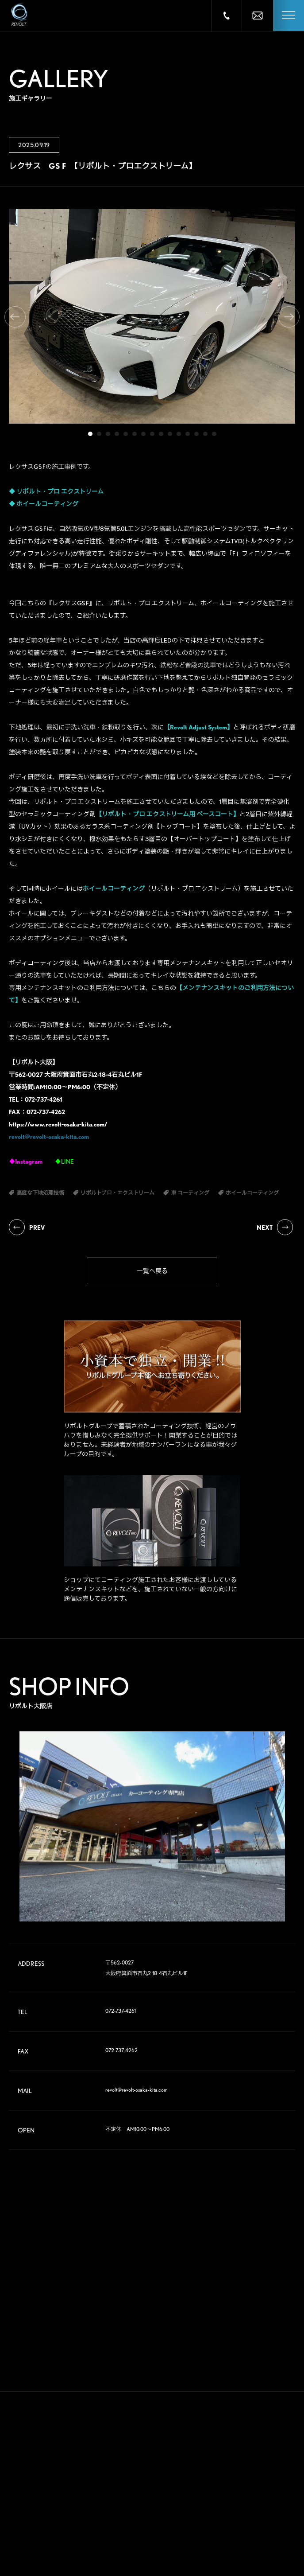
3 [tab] (108, 434)
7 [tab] (143, 434)
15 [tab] (214, 434)
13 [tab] (196, 434)
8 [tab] (152, 434)
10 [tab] (170, 434)
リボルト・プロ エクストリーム (60, 491)
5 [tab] (125, 434)
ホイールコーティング (47, 503)
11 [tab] (179, 434)
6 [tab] (134, 434)
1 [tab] (90, 434)
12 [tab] (187, 434)
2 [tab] (99, 434)
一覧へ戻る (152, 1270)
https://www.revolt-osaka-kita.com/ (58, 1124)
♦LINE (64, 1161)
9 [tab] (161, 434)
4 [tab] (117, 434)
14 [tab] (205, 434)
